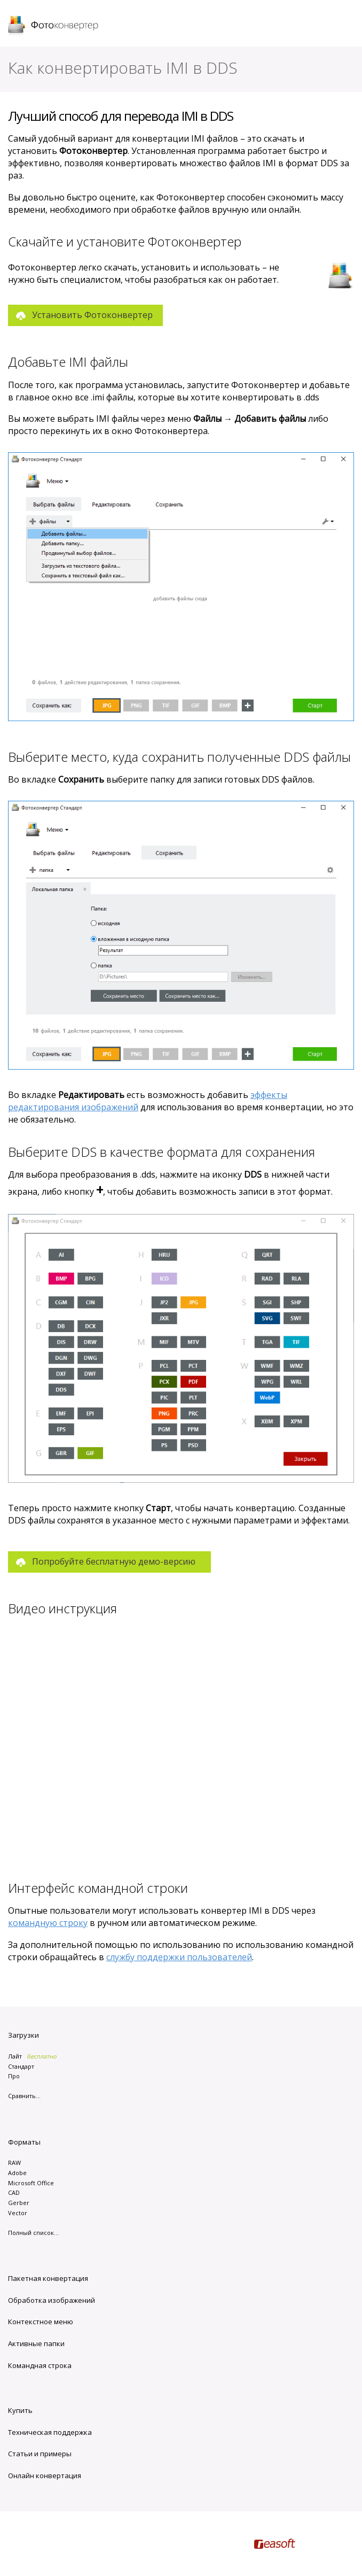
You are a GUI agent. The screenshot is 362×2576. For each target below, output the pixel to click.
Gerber (18, 2203)
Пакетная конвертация (48, 2278)
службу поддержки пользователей (179, 1957)
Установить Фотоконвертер (92, 315)
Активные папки (36, 2343)
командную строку (48, 1923)
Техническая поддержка (50, 2432)
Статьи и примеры (40, 2453)
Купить (20, 2410)
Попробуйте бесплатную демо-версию (113, 1561)
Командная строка (40, 2365)
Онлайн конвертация (44, 2475)
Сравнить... (24, 2096)
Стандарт (21, 2066)
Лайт (15, 2056)
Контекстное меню (40, 2321)
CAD (14, 2192)
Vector (17, 2213)
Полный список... (33, 2233)
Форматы (24, 2142)
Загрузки (23, 2035)
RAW (14, 2163)
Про (14, 2076)
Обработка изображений (51, 2300)
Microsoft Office (31, 2183)
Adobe (17, 2173)
